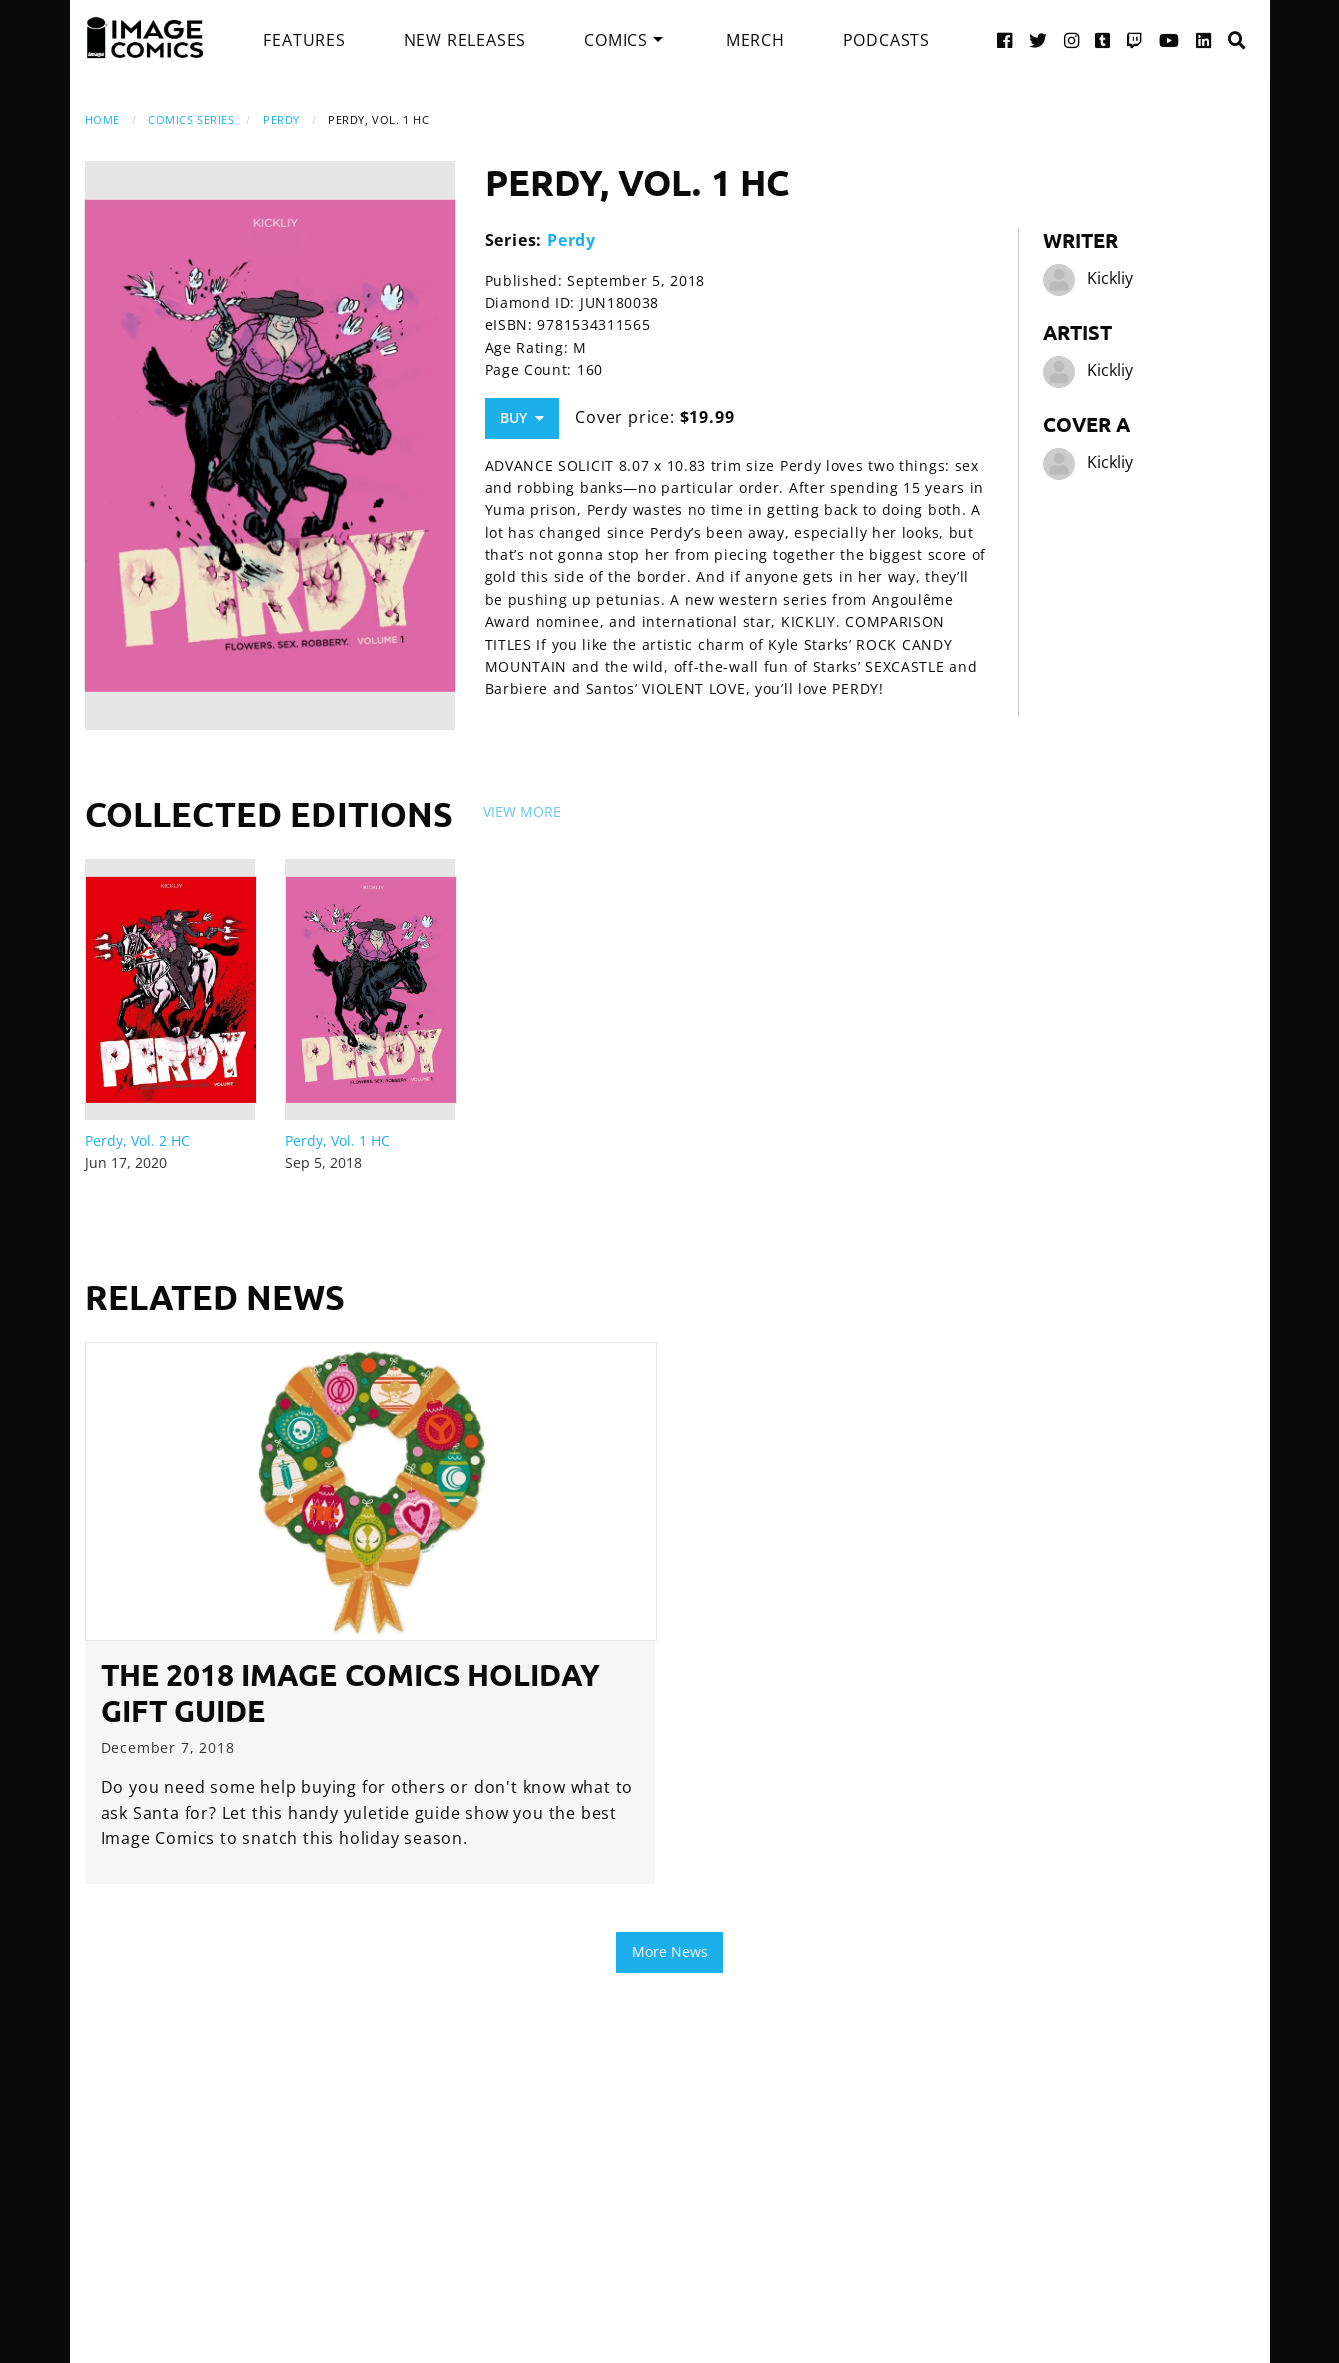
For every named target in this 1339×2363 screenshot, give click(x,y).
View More (522, 811)
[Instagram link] (1072, 39)
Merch (755, 40)
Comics (616, 40)
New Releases (465, 40)
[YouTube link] (1169, 39)
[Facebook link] (1005, 39)
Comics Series (191, 119)
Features (304, 40)
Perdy (281, 119)
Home (102, 119)
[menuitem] (304, 40)
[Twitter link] (1038, 39)
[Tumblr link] (1103, 39)
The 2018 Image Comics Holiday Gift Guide (350, 1692)
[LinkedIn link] (1204, 39)
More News (670, 1951)
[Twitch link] (1135, 39)
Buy (522, 417)
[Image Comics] (145, 38)
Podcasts (886, 40)
